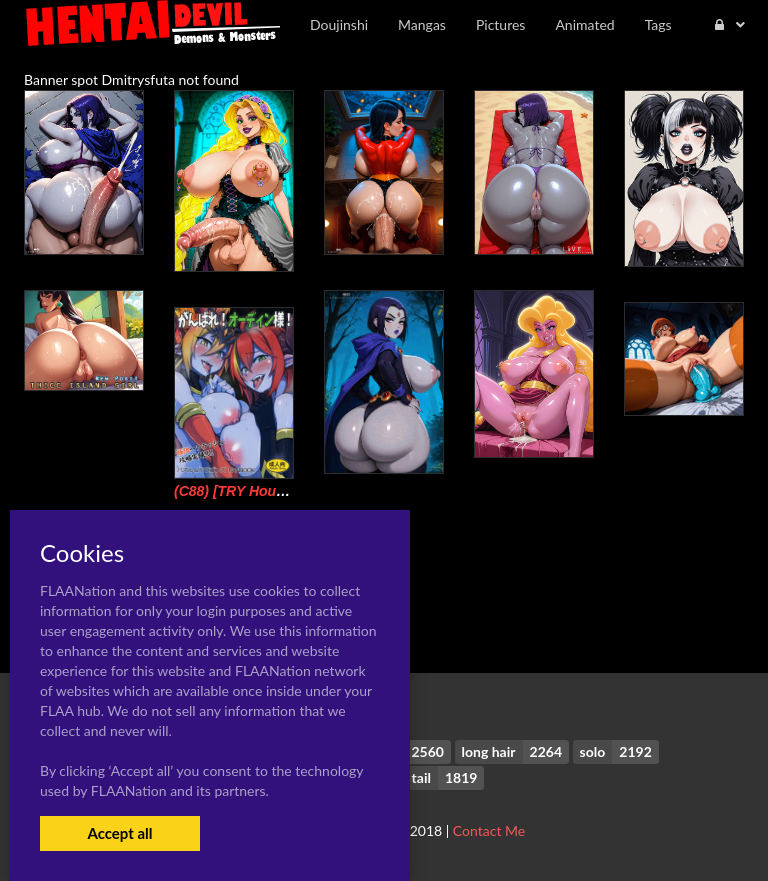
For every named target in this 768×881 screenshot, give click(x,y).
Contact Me (489, 830)
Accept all (119, 833)
